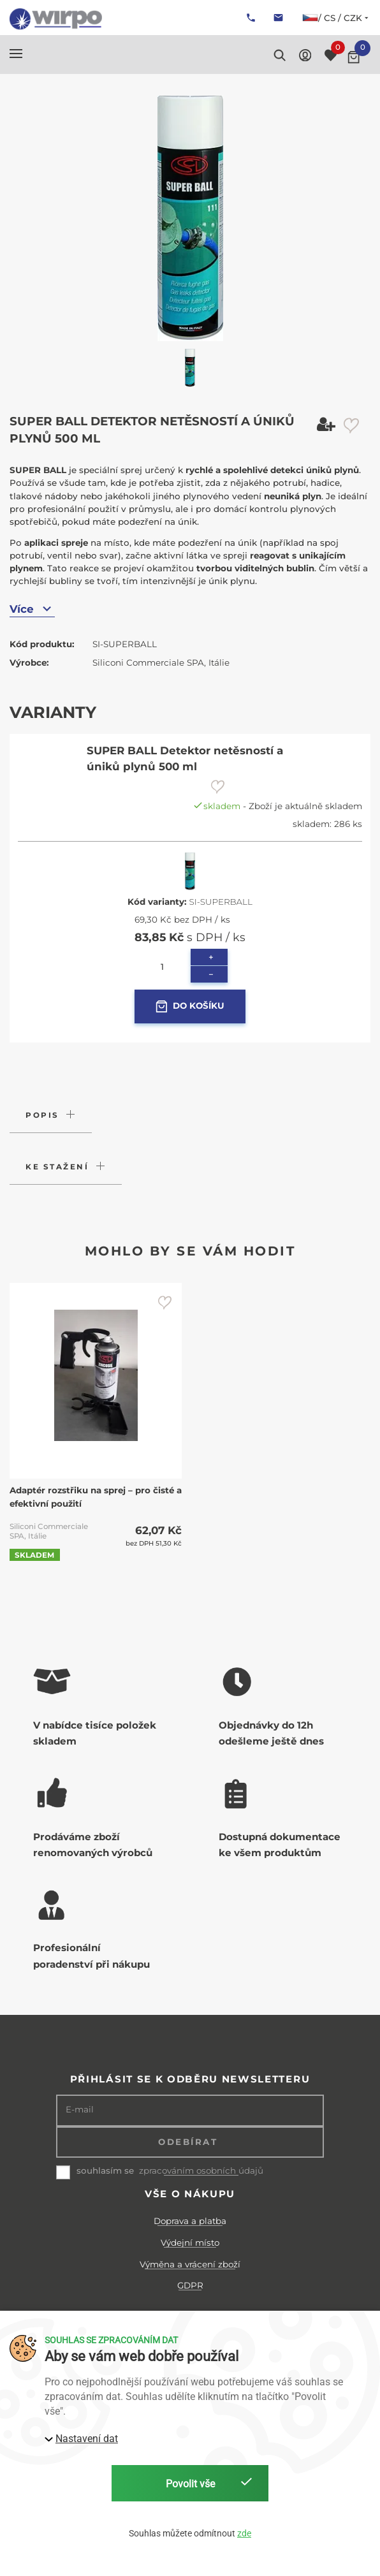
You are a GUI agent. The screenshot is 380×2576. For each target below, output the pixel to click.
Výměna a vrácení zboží (190, 2264)
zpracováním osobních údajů (201, 2171)
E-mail (80, 2109)
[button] (16, 53)
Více (32, 609)
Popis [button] (42, 1115)
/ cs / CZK (336, 17)
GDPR (190, 2285)
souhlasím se (105, 2170)
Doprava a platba (190, 2221)
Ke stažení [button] (57, 1166)
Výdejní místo (190, 2242)
